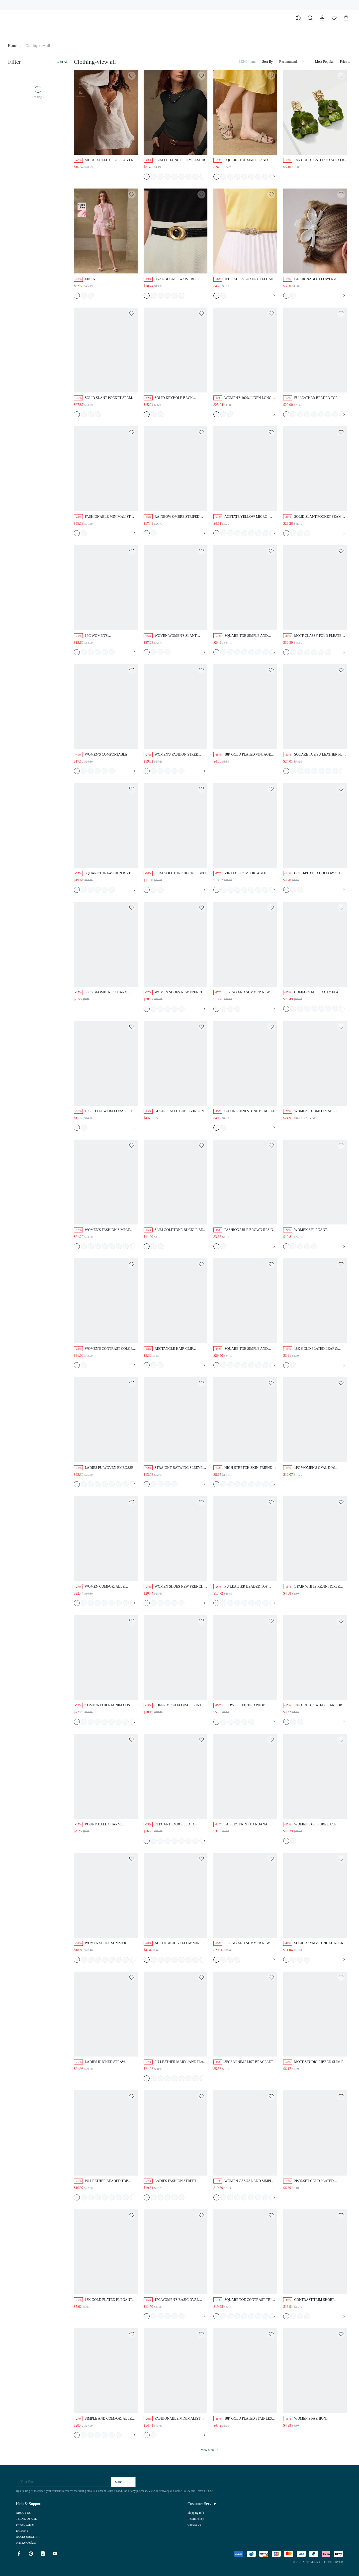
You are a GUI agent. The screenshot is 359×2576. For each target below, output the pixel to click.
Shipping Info (195, 2512)
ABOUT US (23, 2512)
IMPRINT (22, 2530)
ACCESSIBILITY (27, 2536)
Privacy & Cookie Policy (175, 2491)
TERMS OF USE (26, 2518)
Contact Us (194, 2524)
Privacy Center (25, 2524)
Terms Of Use (204, 2491)
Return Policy (195, 2518)
